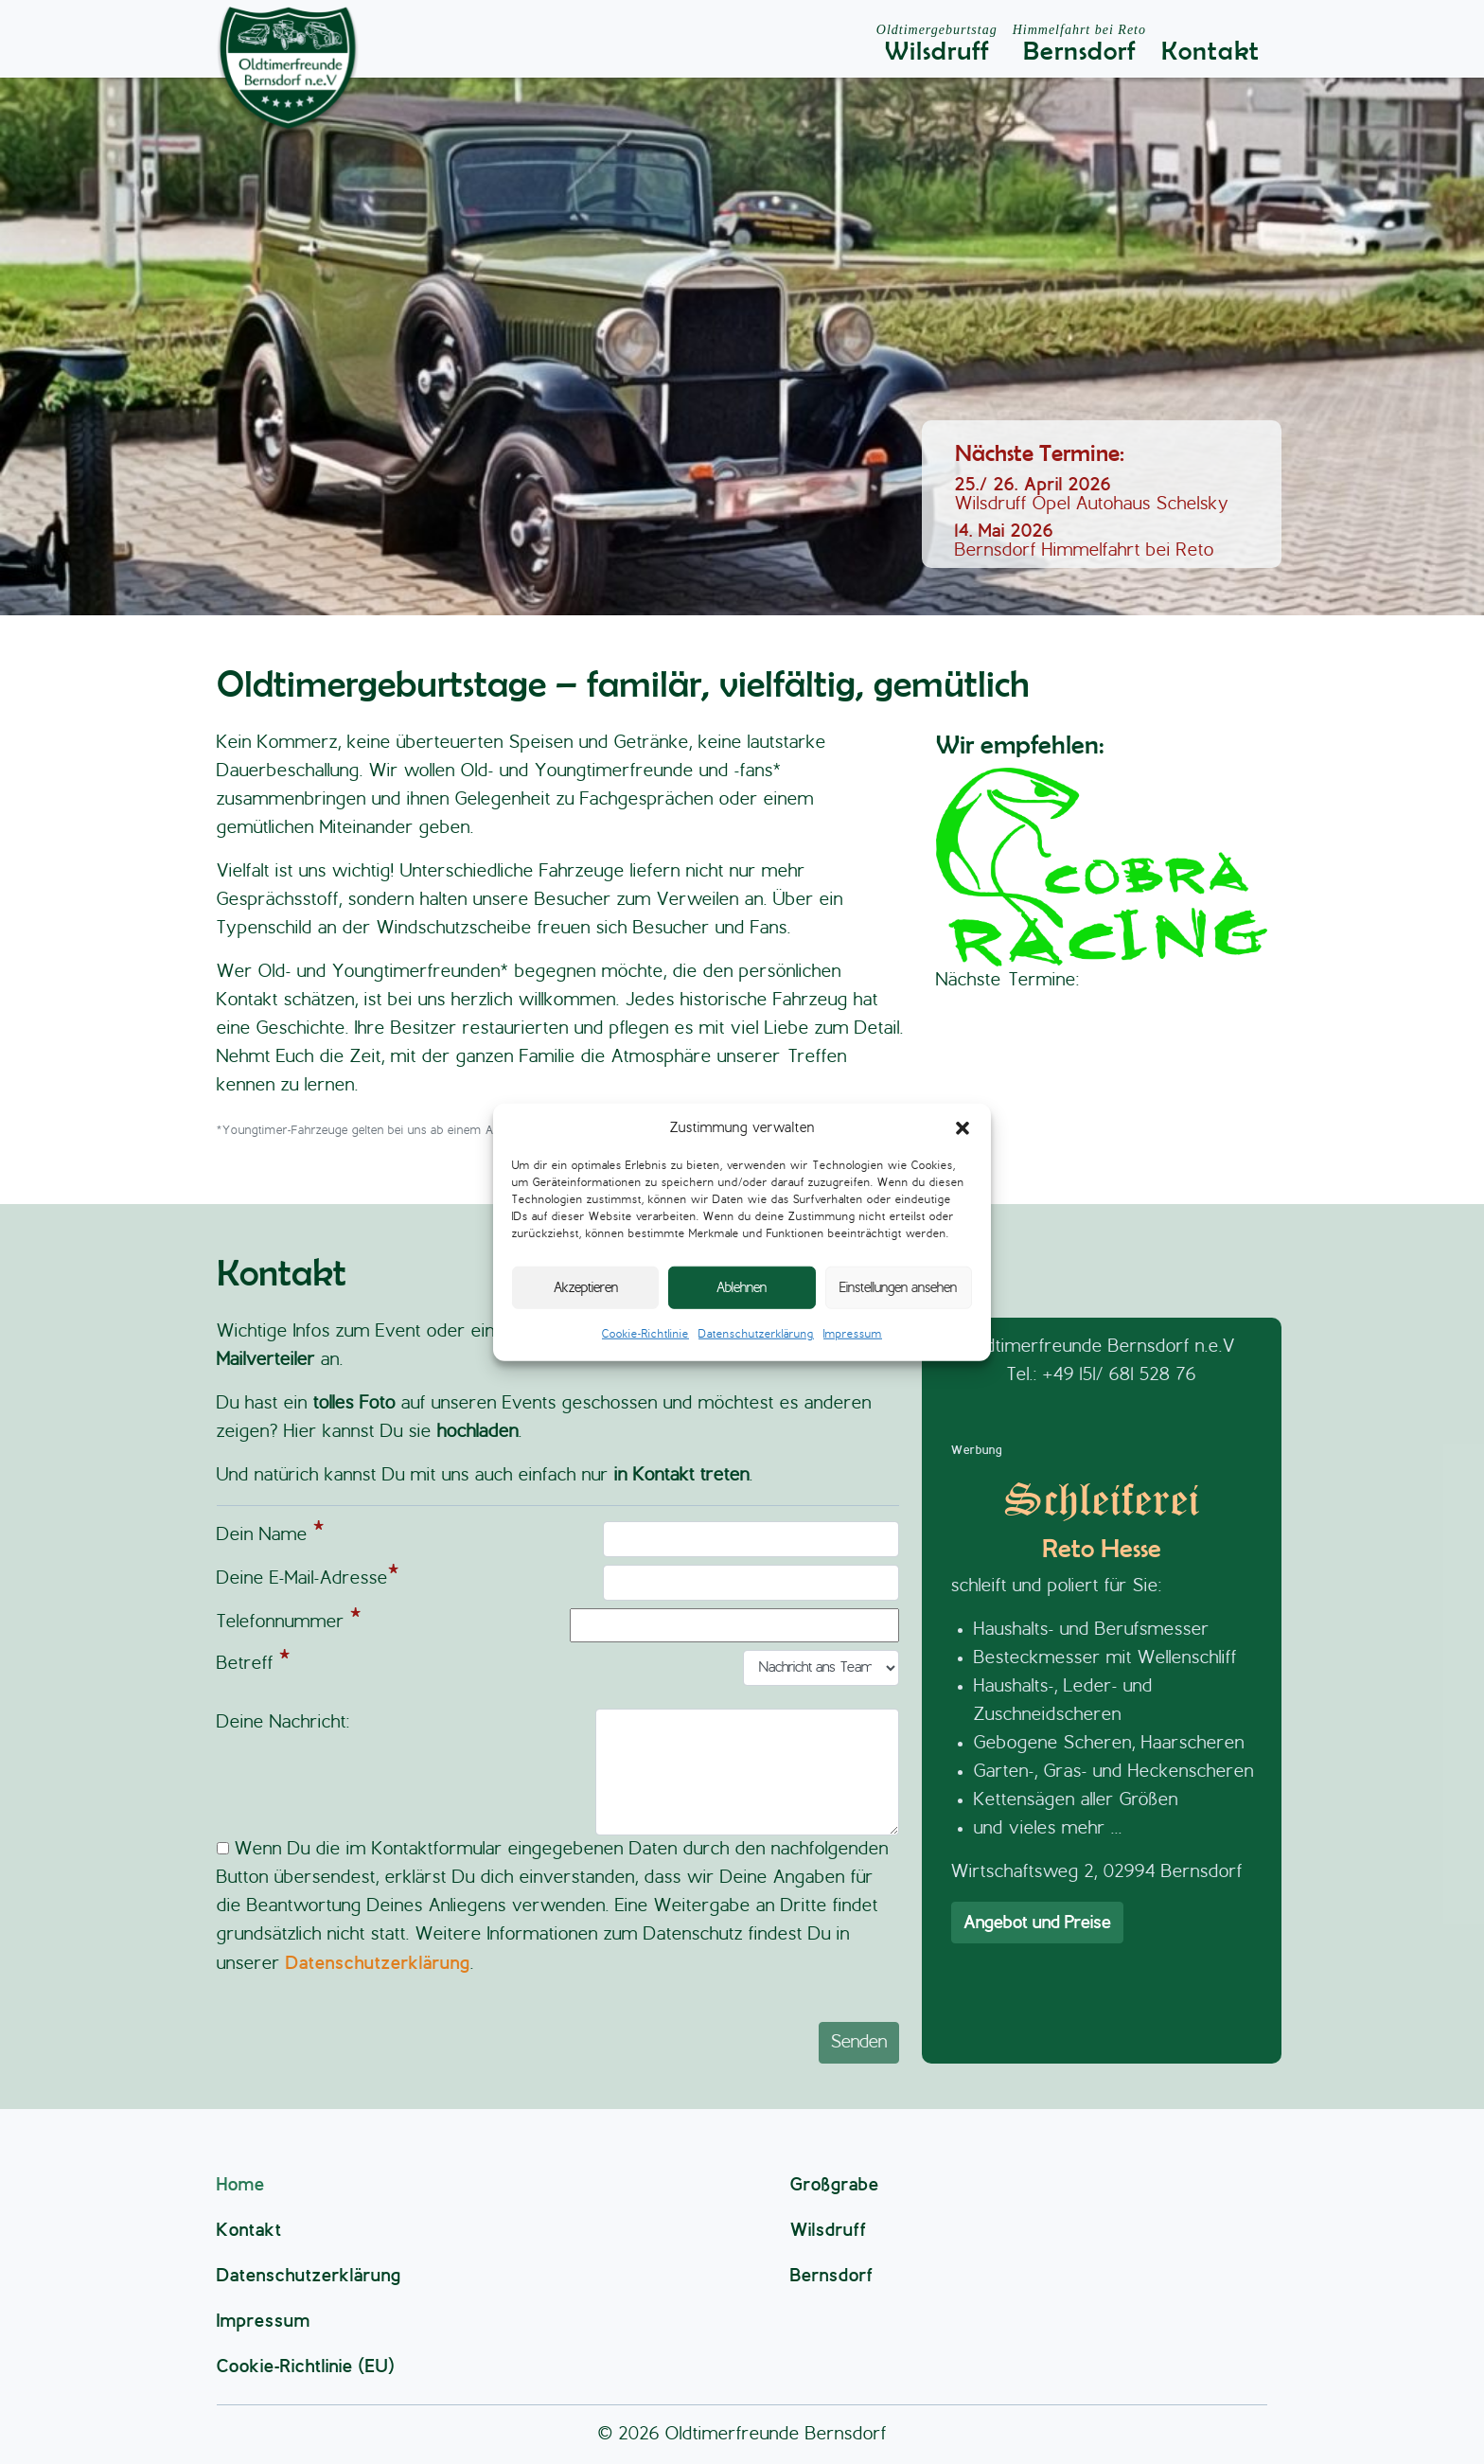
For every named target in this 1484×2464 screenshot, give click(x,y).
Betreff (558, 1668)
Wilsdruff (937, 44)
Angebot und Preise (1037, 1922)
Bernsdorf (1079, 44)
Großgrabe (834, 2184)
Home (241, 2184)
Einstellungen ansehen (898, 1287)
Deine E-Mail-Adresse (558, 1583)
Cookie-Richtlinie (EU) (306, 2366)
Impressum (852, 1334)
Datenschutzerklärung (756, 1334)
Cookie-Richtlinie (645, 1334)
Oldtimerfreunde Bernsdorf (776, 2434)
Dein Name (558, 1539)
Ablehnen (741, 1287)
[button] (962, 1128)
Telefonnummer (558, 1625)
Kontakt (1210, 50)
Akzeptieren (586, 1287)
